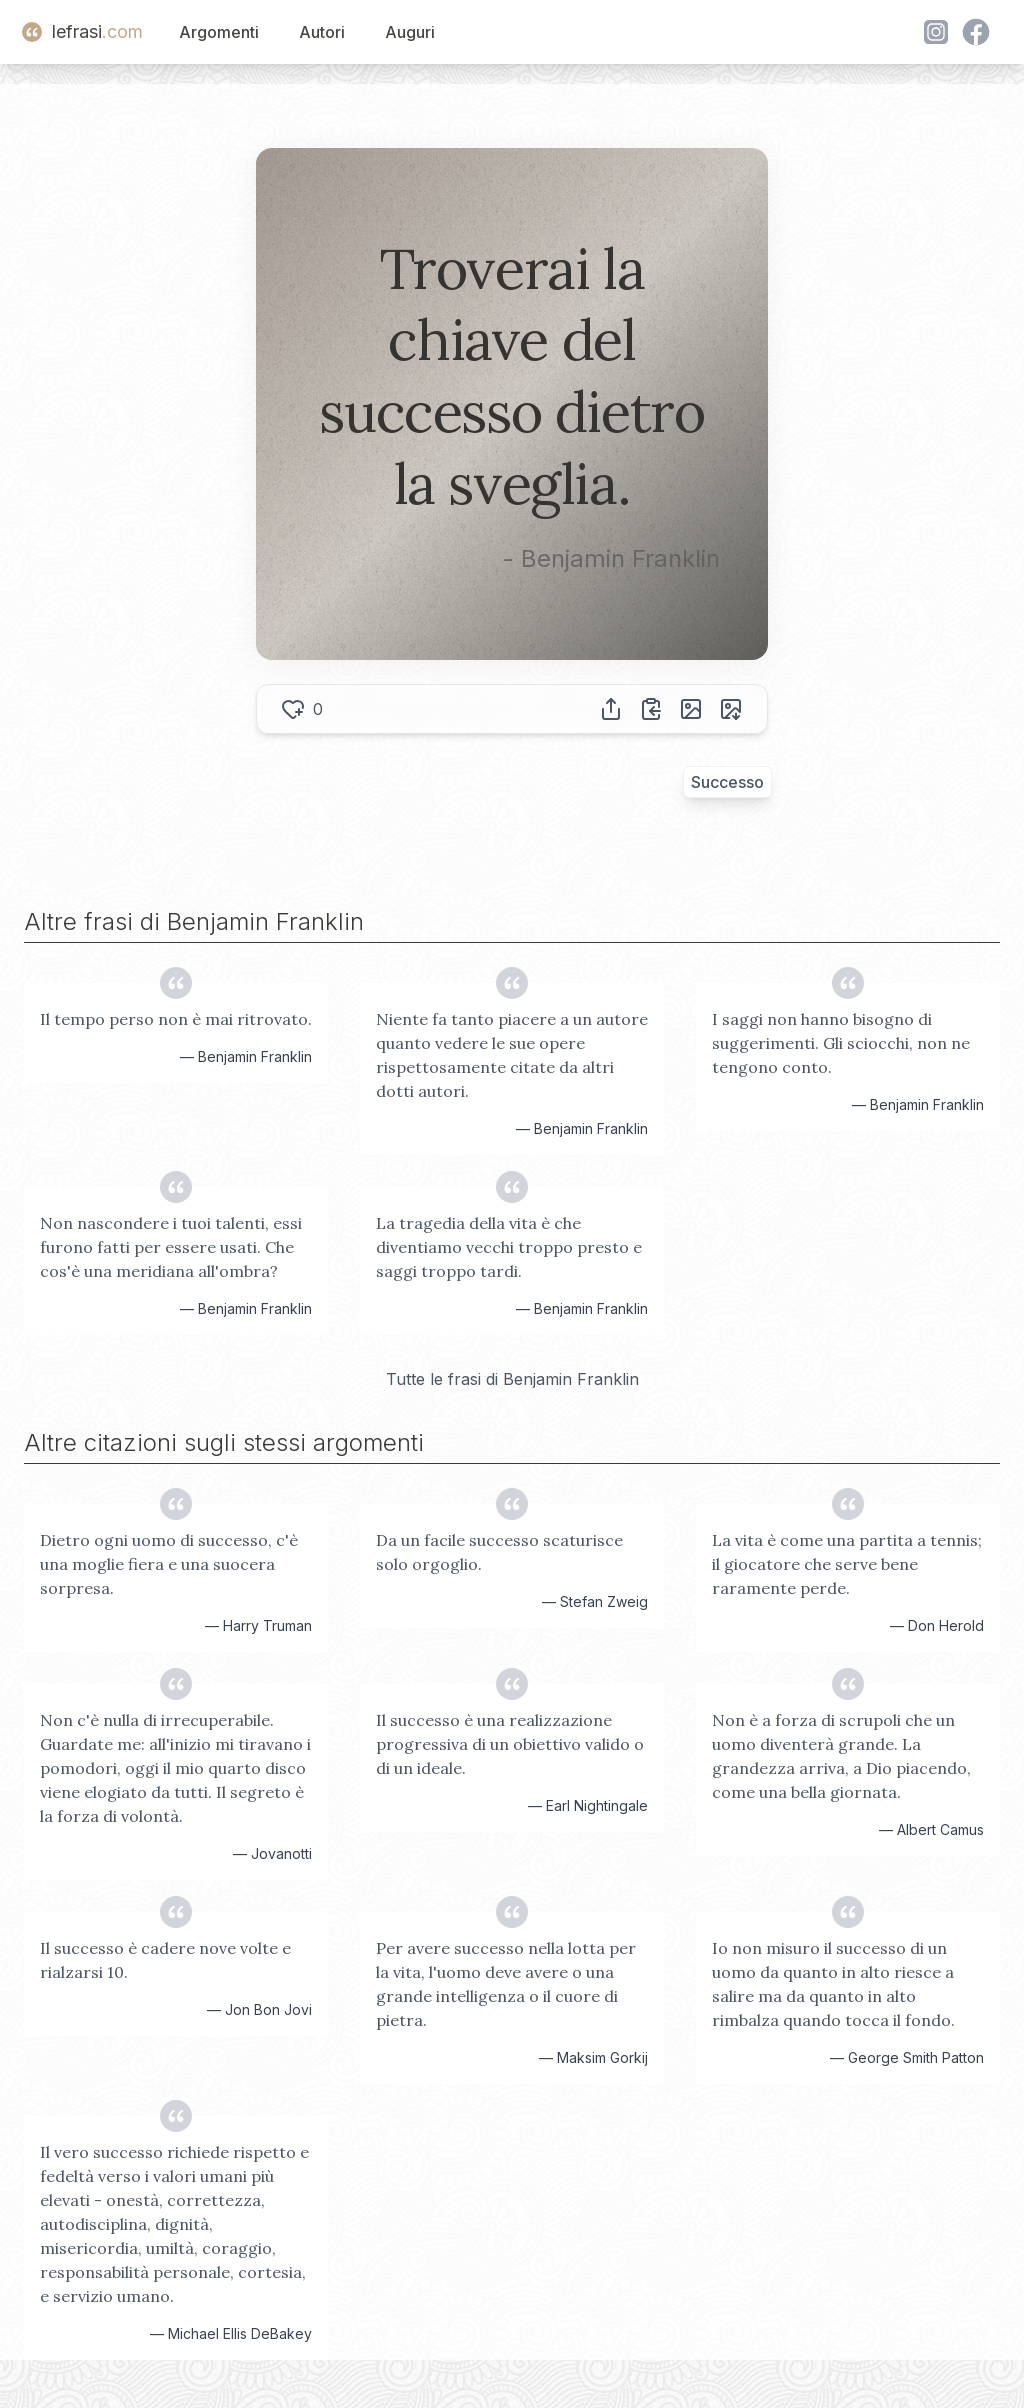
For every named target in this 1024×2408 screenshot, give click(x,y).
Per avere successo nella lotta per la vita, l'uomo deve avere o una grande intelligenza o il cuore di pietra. (506, 1984)
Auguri (410, 32)
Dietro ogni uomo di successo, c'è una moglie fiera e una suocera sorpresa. (169, 1564)
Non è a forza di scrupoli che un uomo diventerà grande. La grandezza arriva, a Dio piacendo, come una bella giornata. (841, 1756)
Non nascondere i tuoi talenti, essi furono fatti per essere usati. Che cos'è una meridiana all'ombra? (171, 1247)
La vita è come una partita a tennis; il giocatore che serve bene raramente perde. (847, 1564)
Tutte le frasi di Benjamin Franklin (512, 1379)
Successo (727, 782)
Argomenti (219, 32)
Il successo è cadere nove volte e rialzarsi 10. (165, 1960)
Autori (322, 32)
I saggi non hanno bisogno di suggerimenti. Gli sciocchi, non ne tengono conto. (841, 1043)
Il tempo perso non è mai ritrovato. (176, 1019)
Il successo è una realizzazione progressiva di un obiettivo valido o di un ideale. (510, 1744)
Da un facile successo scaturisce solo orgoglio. (499, 1552)
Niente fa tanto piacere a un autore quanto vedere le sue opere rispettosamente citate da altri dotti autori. (512, 1055)
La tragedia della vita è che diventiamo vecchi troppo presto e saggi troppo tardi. (509, 1247)
